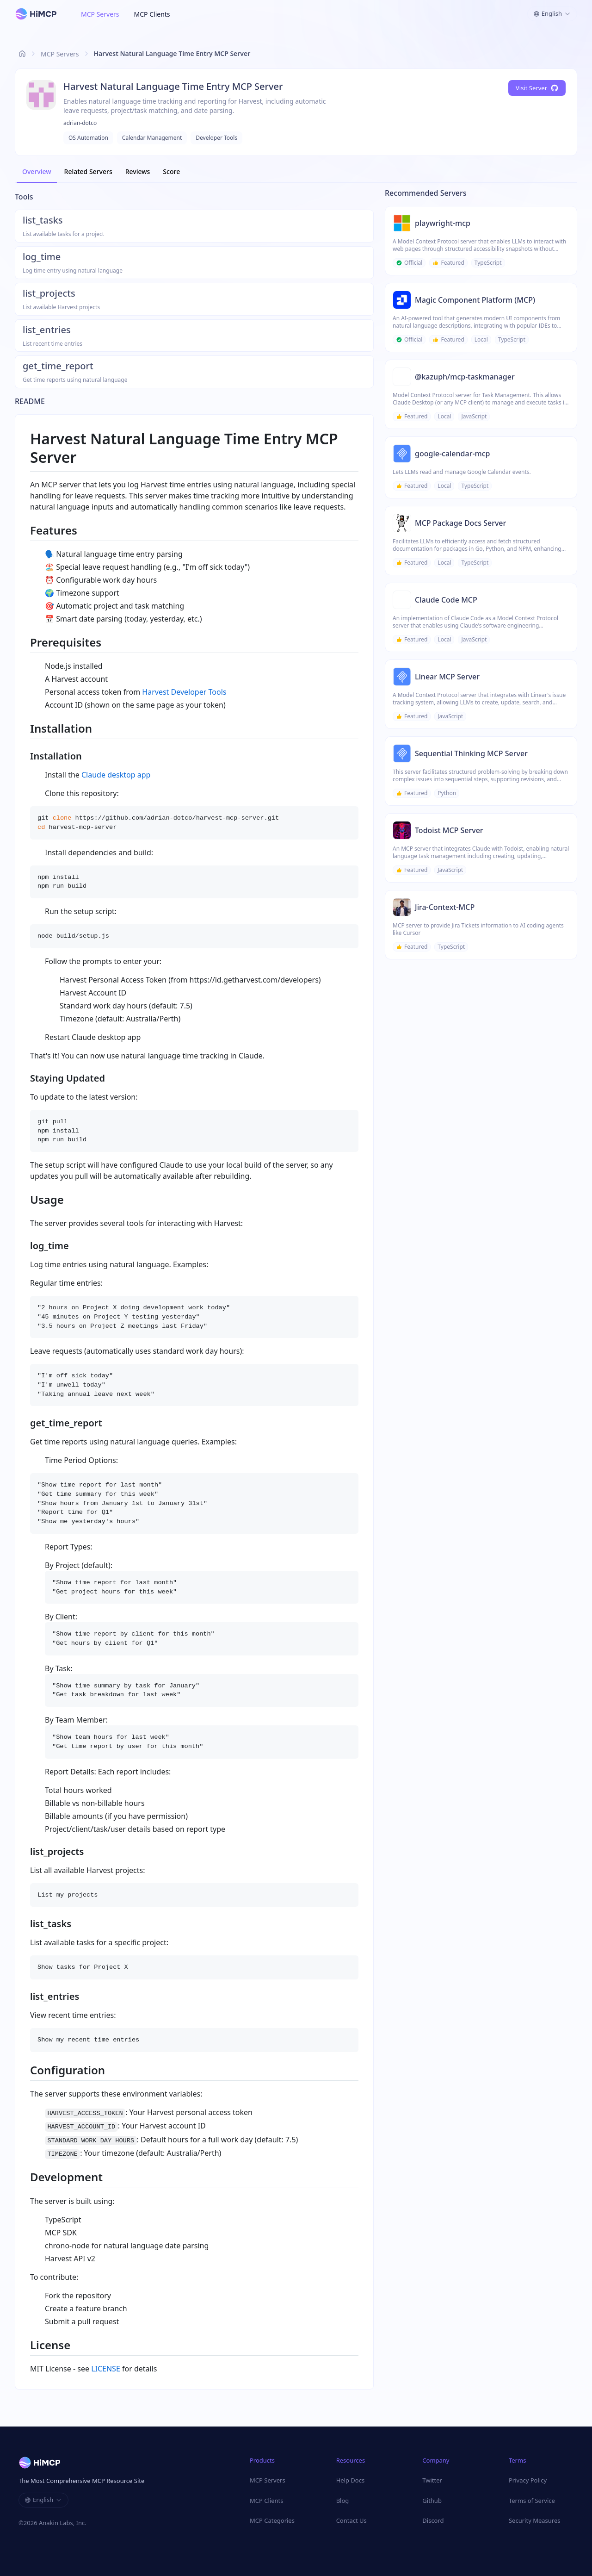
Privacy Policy (528, 2480)
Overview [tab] (36, 171)
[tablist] (296, 171)
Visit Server (537, 88)
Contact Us (351, 2520)
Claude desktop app (115, 775)
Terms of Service (532, 2500)
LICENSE (105, 2369)
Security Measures (535, 2520)
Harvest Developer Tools (184, 692)
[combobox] (552, 13)
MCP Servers (100, 14)
